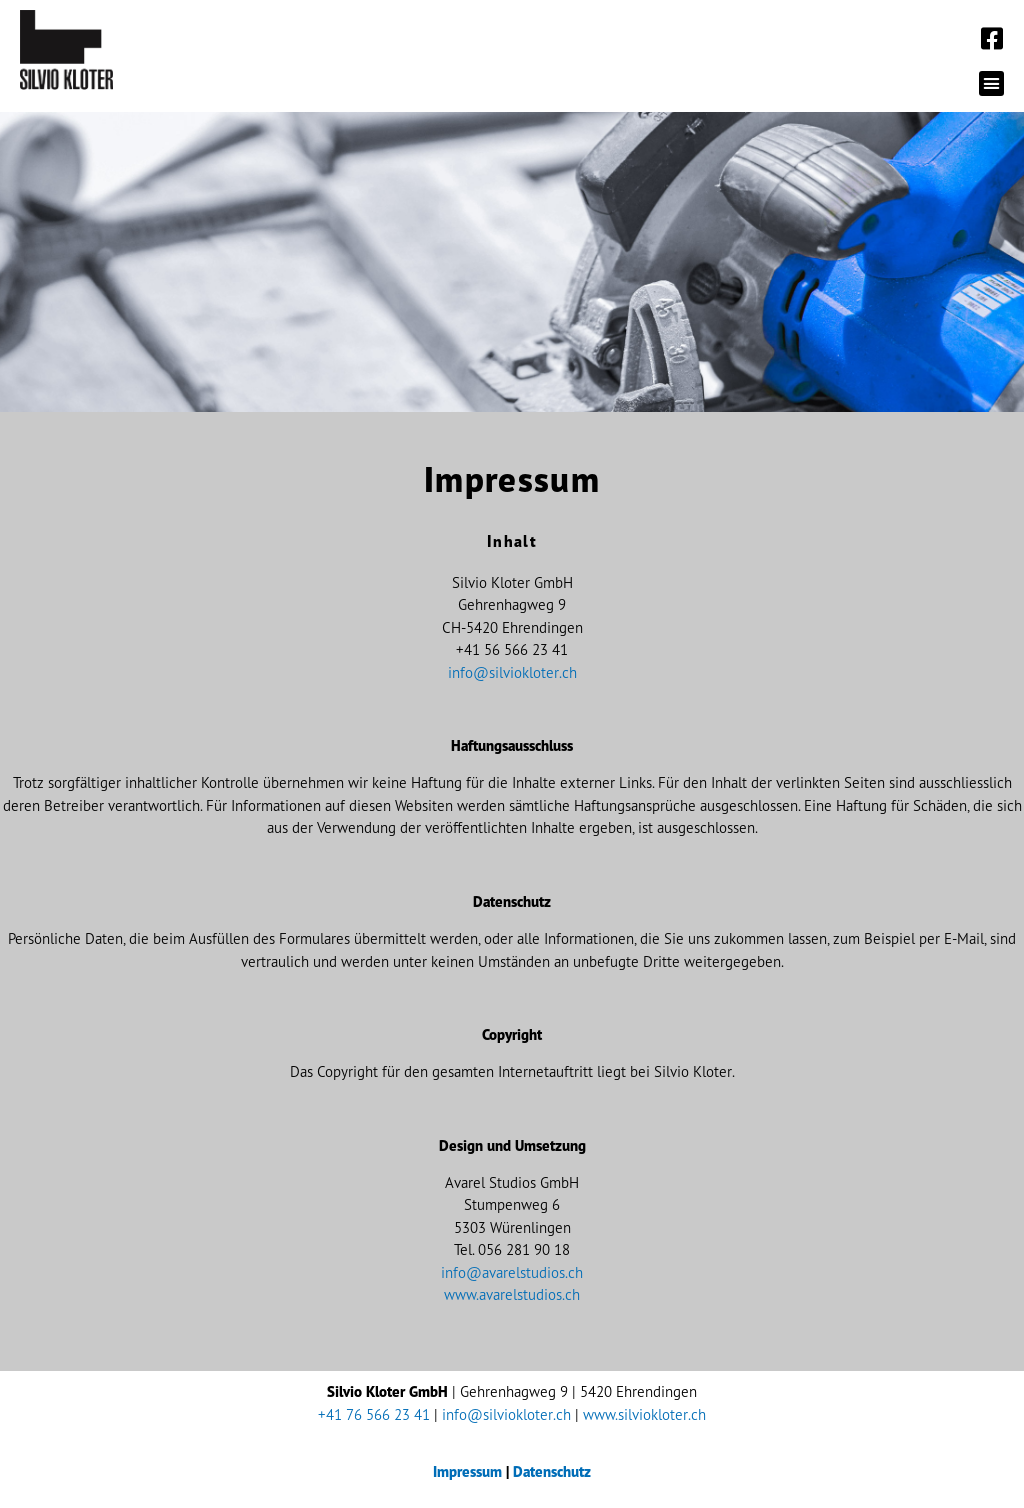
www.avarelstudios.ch (512, 1294)
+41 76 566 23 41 (374, 1414)
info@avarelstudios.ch (512, 1272)
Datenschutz (552, 1471)
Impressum (467, 1471)
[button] (992, 84)
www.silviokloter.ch (644, 1414)
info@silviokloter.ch (512, 672)
